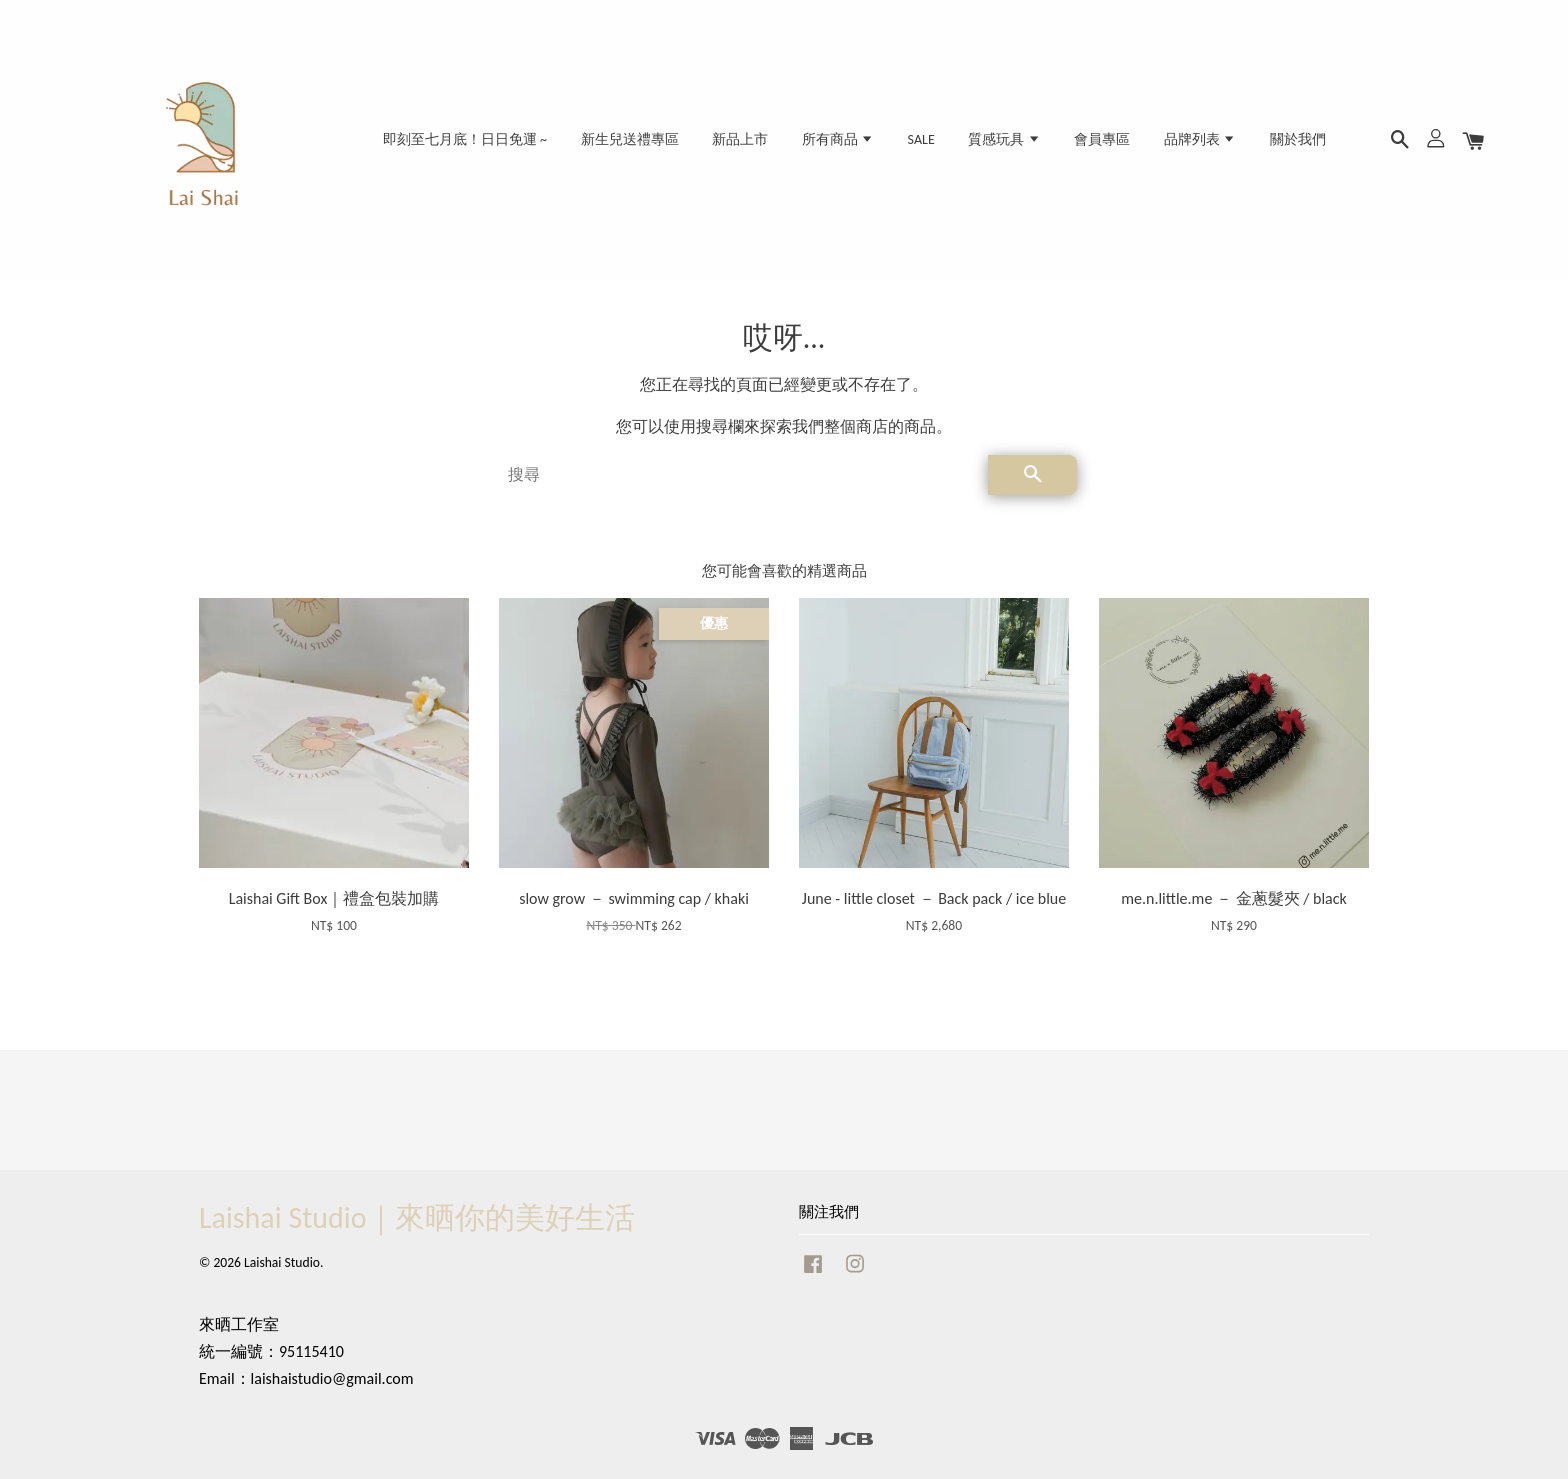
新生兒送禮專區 (630, 139)
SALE (921, 139)
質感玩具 (1004, 139)
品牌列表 (1200, 139)
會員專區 (1102, 139)
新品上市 (740, 139)
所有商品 (838, 139)
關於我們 (1298, 139)
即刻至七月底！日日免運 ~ (465, 139)
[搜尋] (740, 475)
